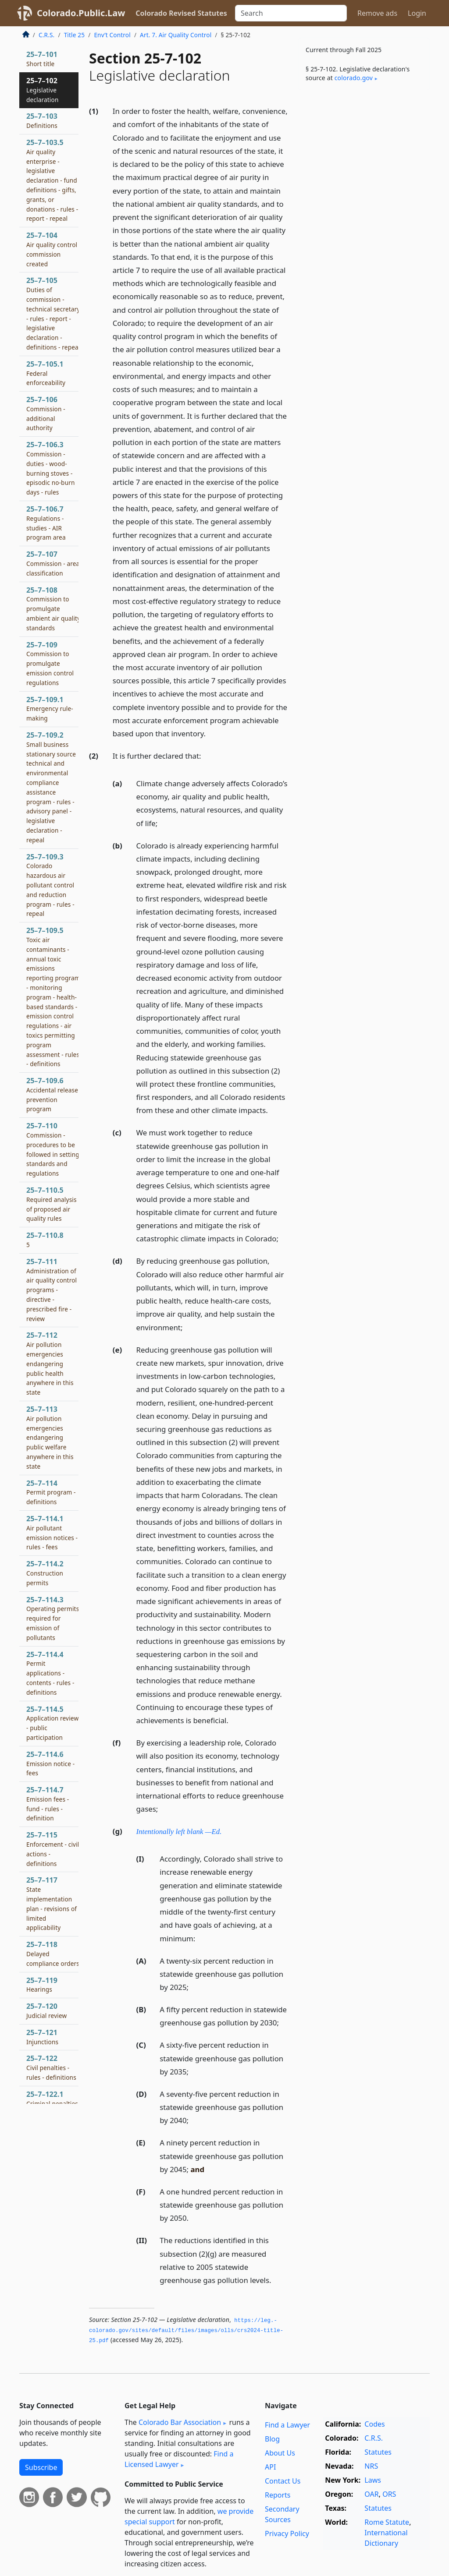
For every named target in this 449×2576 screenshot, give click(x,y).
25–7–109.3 (50, 885)
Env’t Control (112, 35)
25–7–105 (53, 313)
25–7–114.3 (52, 1618)
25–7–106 (45, 413)
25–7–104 (51, 249)
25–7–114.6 (50, 1763)
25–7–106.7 (46, 522)
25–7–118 (52, 1954)
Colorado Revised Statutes (181, 13)
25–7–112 (50, 1363)
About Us (280, 2453)
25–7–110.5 (51, 1204)
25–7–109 (50, 663)
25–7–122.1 (52, 2098)
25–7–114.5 (52, 1723)
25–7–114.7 (47, 1803)
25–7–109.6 (52, 1094)
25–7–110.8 (45, 1239)
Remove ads (377, 13)
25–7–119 (41, 1984)
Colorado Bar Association (180, 2422)
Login (417, 13)
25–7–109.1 (49, 709)
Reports (278, 2495)
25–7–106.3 (50, 468)
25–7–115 (52, 1848)
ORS (389, 2494)
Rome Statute (386, 2522)
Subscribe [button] (41, 2467)
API (270, 2467)
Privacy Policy (287, 2533)
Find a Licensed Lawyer (179, 2459)
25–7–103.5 (53, 180)
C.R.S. (46, 35)
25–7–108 (53, 608)
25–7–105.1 (45, 373)
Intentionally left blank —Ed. (179, 1831)
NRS (371, 2466)
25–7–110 (52, 1149)
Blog (272, 2439)
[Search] (291, 13)
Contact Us (282, 2481)
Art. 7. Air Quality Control (175, 35)
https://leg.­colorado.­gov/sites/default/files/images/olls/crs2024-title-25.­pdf (186, 2330)
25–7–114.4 (50, 1673)
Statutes (378, 2452)
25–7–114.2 (45, 1573)
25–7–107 (52, 563)
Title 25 (74, 35)
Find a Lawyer (287, 2425)
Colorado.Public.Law (81, 13)
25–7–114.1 (52, 1532)
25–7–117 (51, 1903)
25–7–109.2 (51, 787)
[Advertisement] (364, 157)
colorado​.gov (354, 78)
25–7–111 (51, 1290)
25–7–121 (42, 2037)
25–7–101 (41, 58)
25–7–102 (42, 90)
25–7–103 (41, 120)
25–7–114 (51, 1492)
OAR (371, 2494)
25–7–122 (51, 2067)
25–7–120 (46, 2010)
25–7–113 (50, 1437)
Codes (374, 2424)
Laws (372, 2480)
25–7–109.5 (53, 997)
